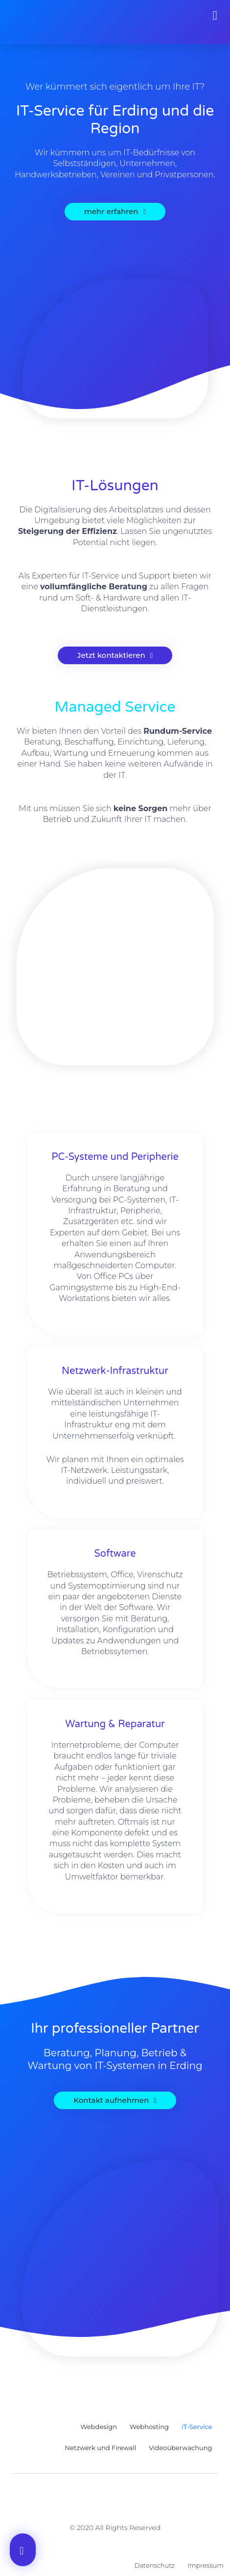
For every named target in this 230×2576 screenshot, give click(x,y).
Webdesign (98, 2427)
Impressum (205, 2565)
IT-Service (197, 2427)
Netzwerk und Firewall (101, 2448)
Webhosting (149, 2427)
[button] (214, 15)
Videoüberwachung (180, 2448)
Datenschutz (155, 2565)
